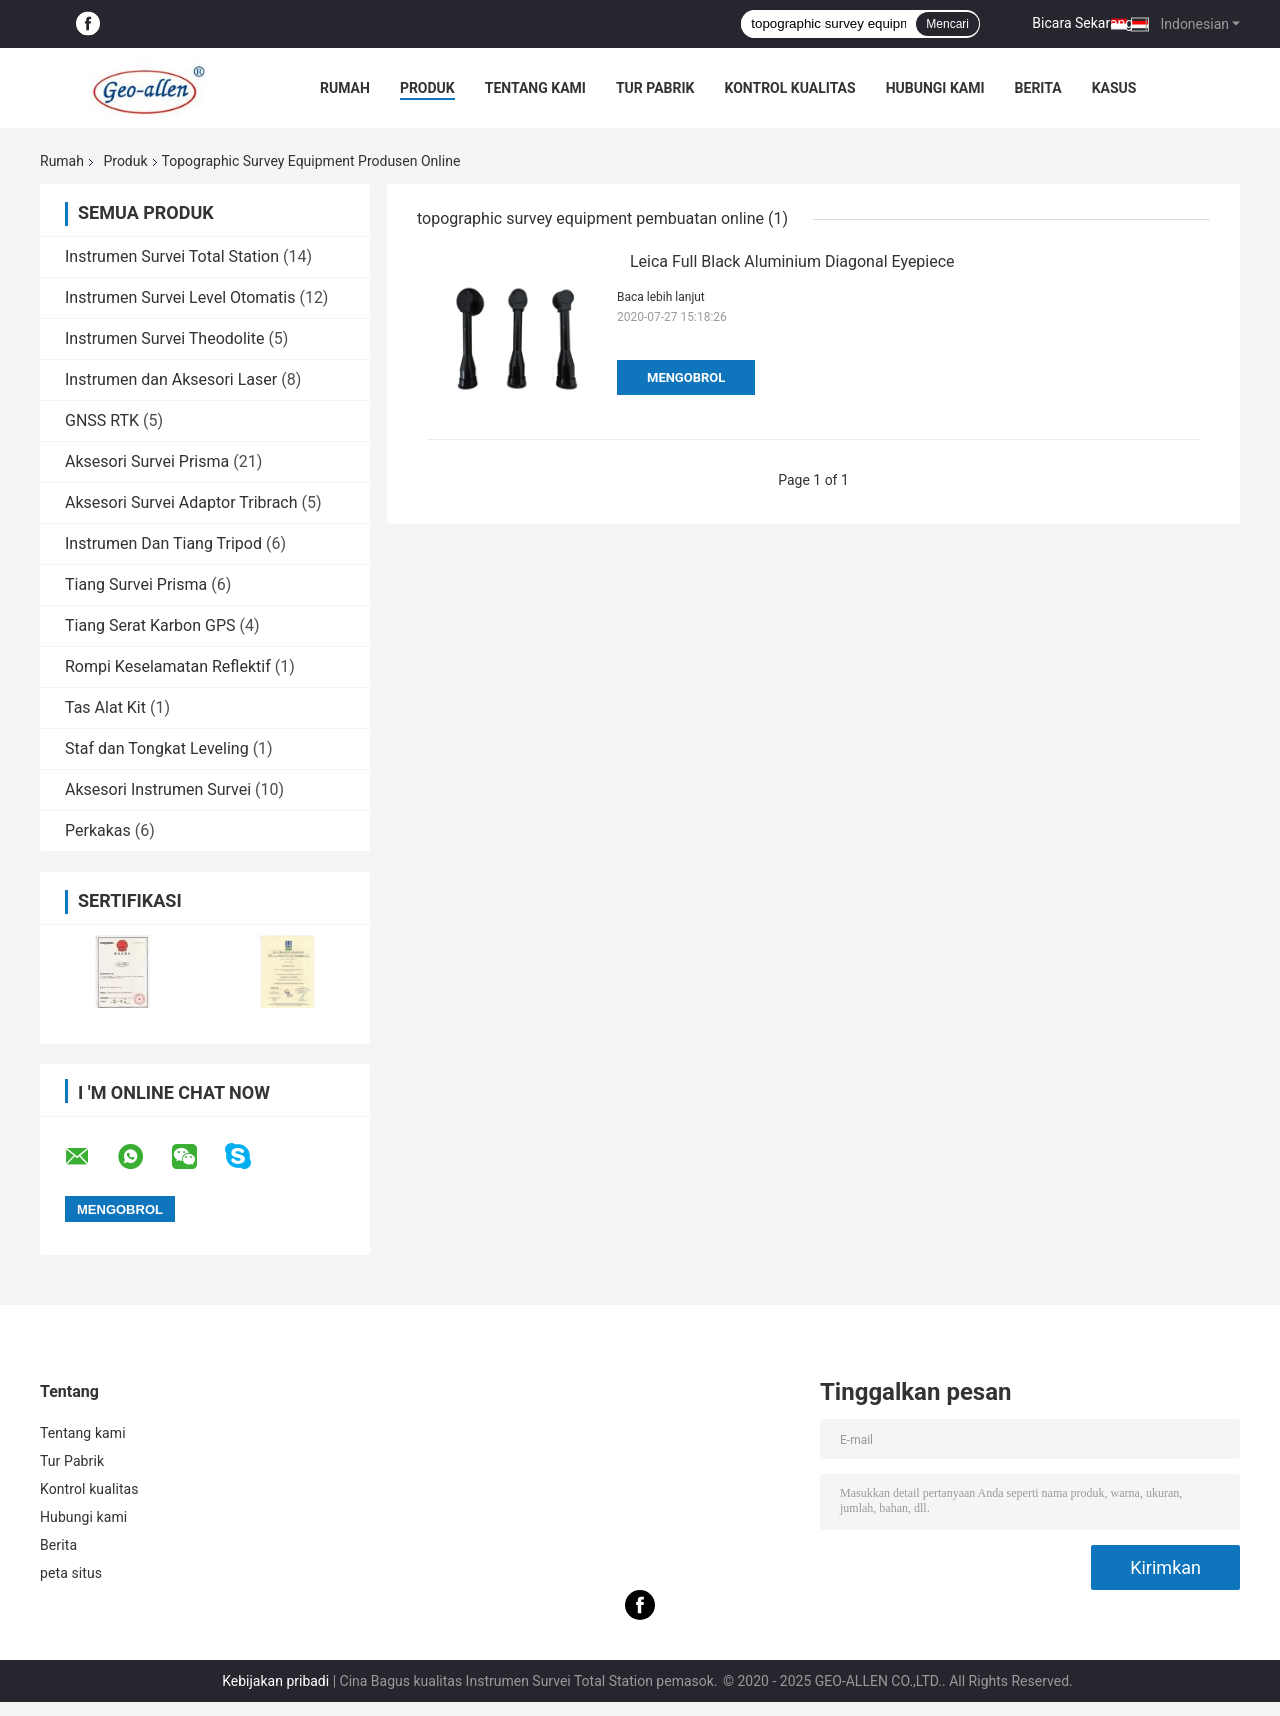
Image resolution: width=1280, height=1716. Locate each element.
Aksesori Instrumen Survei (158, 789)
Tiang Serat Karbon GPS (150, 625)
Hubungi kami (935, 88)
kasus (1114, 88)
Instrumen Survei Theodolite (164, 338)
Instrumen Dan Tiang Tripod (163, 543)
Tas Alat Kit (105, 707)
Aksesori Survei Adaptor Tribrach (181, 502)
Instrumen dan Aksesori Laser (171, 379)
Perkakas (98, 830)
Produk (427, 88)
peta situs (71, 1573)
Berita (1038, 88)
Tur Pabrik (655, 88)
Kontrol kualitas (789, 88)
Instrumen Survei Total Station (172, 256)
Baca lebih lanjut (661, 297)
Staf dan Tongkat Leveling (157, 748)
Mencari (947, 24)
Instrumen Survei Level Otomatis (180, 297)
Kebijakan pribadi (275, 1681)
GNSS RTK (102, 420)
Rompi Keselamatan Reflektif (168, 666)
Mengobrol (686, 377)
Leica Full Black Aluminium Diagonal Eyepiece (792, 261)
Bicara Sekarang (1082, 23)
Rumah (345, 88)
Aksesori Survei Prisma (147, 461)
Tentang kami (535, 88)
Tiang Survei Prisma (136, 584)
